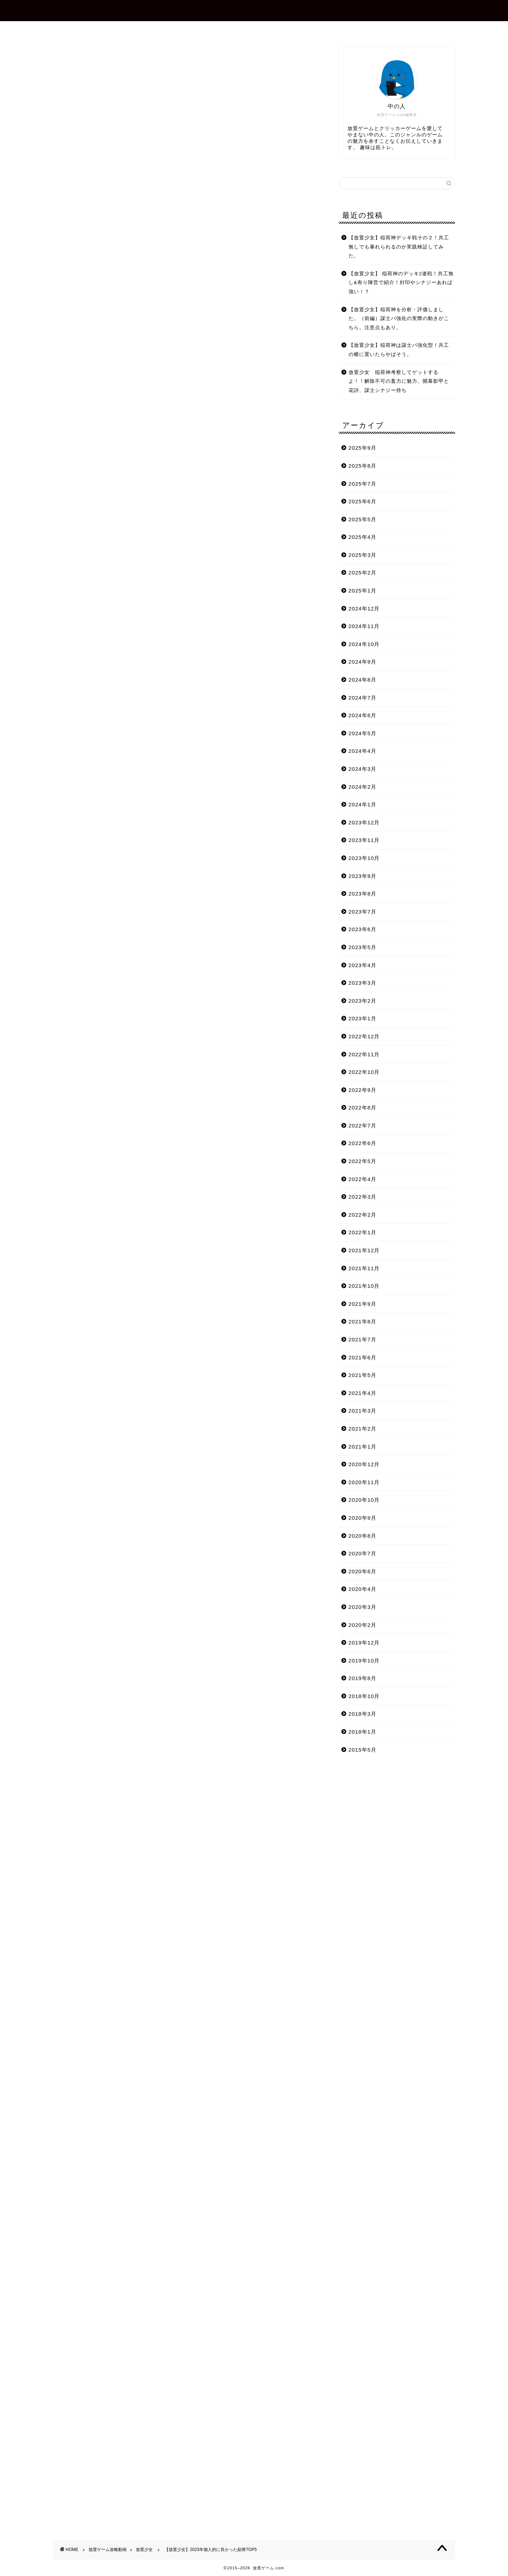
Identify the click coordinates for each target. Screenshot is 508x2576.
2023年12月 (364, 822)
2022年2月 (362, 1215)
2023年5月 (362, 947)
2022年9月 (362, 1090)
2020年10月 (364, 1500)
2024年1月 (362, 804)
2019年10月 (364, 1661)
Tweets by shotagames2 (86, 2003)
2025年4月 (362, 537)
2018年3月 (362, 1714)
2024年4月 (362, 751)
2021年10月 (364, 1286)
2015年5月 (362, 1750)
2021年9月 (362, 1304)
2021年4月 (362, 1393)
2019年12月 (364, 1643)
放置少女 (64, 58)
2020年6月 (362, 1571)
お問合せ (260, 29)
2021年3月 (362, 1411)
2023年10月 (364, 858)
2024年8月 (362, 680)
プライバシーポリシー (317, 29)
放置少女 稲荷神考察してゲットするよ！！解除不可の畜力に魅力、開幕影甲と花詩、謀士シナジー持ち (399, 381)
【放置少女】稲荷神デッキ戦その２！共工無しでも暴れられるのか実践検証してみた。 (399, 246)
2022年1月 (362, 1232)
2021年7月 (362, 1339)
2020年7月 (362, 1553)
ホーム (171, 29)
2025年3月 (362, 555)
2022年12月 (364, 1036)
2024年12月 (364, 608)
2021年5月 (362, 1375)
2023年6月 (362, 929)
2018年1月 (362, 1732)
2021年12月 (364, 1250)
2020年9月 (362, 1518)
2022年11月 (364, 1054)
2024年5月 (362, 733)
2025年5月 (362, 519)
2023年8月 (362, 894)
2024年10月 (364, 644)
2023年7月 (362, 912)
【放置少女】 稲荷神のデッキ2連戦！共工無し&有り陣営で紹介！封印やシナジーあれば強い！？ (401, 282)
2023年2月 (362, 1001)
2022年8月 (362, 1108)
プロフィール (214, 29)
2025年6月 (362, 501)
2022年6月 (362, 1143)
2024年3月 (362, 769)
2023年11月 (364, 840)
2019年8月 (362, 1678)
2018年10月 (364, 1696)
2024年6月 (362, 715)
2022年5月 (362, 1161)
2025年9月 (362, 448)
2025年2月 (362, 573)
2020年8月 (362, 1536)
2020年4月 (362, 1589)
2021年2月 (362, 1429)
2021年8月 (362, 1321)
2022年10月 (364, 1072)
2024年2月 (362, 787)
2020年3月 (362, 1607)
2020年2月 (362, 1625)
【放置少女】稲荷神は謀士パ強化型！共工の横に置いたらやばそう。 (399, 350)
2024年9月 (362, 662)
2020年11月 (364, 1482)
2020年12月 (364, 1464)
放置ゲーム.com (254, 10)
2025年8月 (362, 466)
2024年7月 (362, 698)
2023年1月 (362, 1018)
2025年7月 (362, 484)
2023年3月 (362, 983)
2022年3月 (362, 1197)
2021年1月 (362, 1447)
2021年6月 (362, 1357)
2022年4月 (362, 1179)
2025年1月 (362, 591)
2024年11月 (364, 626)
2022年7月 (362, 1126)
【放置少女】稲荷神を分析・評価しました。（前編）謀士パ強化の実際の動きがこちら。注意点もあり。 (399, 318)
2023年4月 (362, 965)
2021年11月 (364, 1268)
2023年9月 (362, 876)
